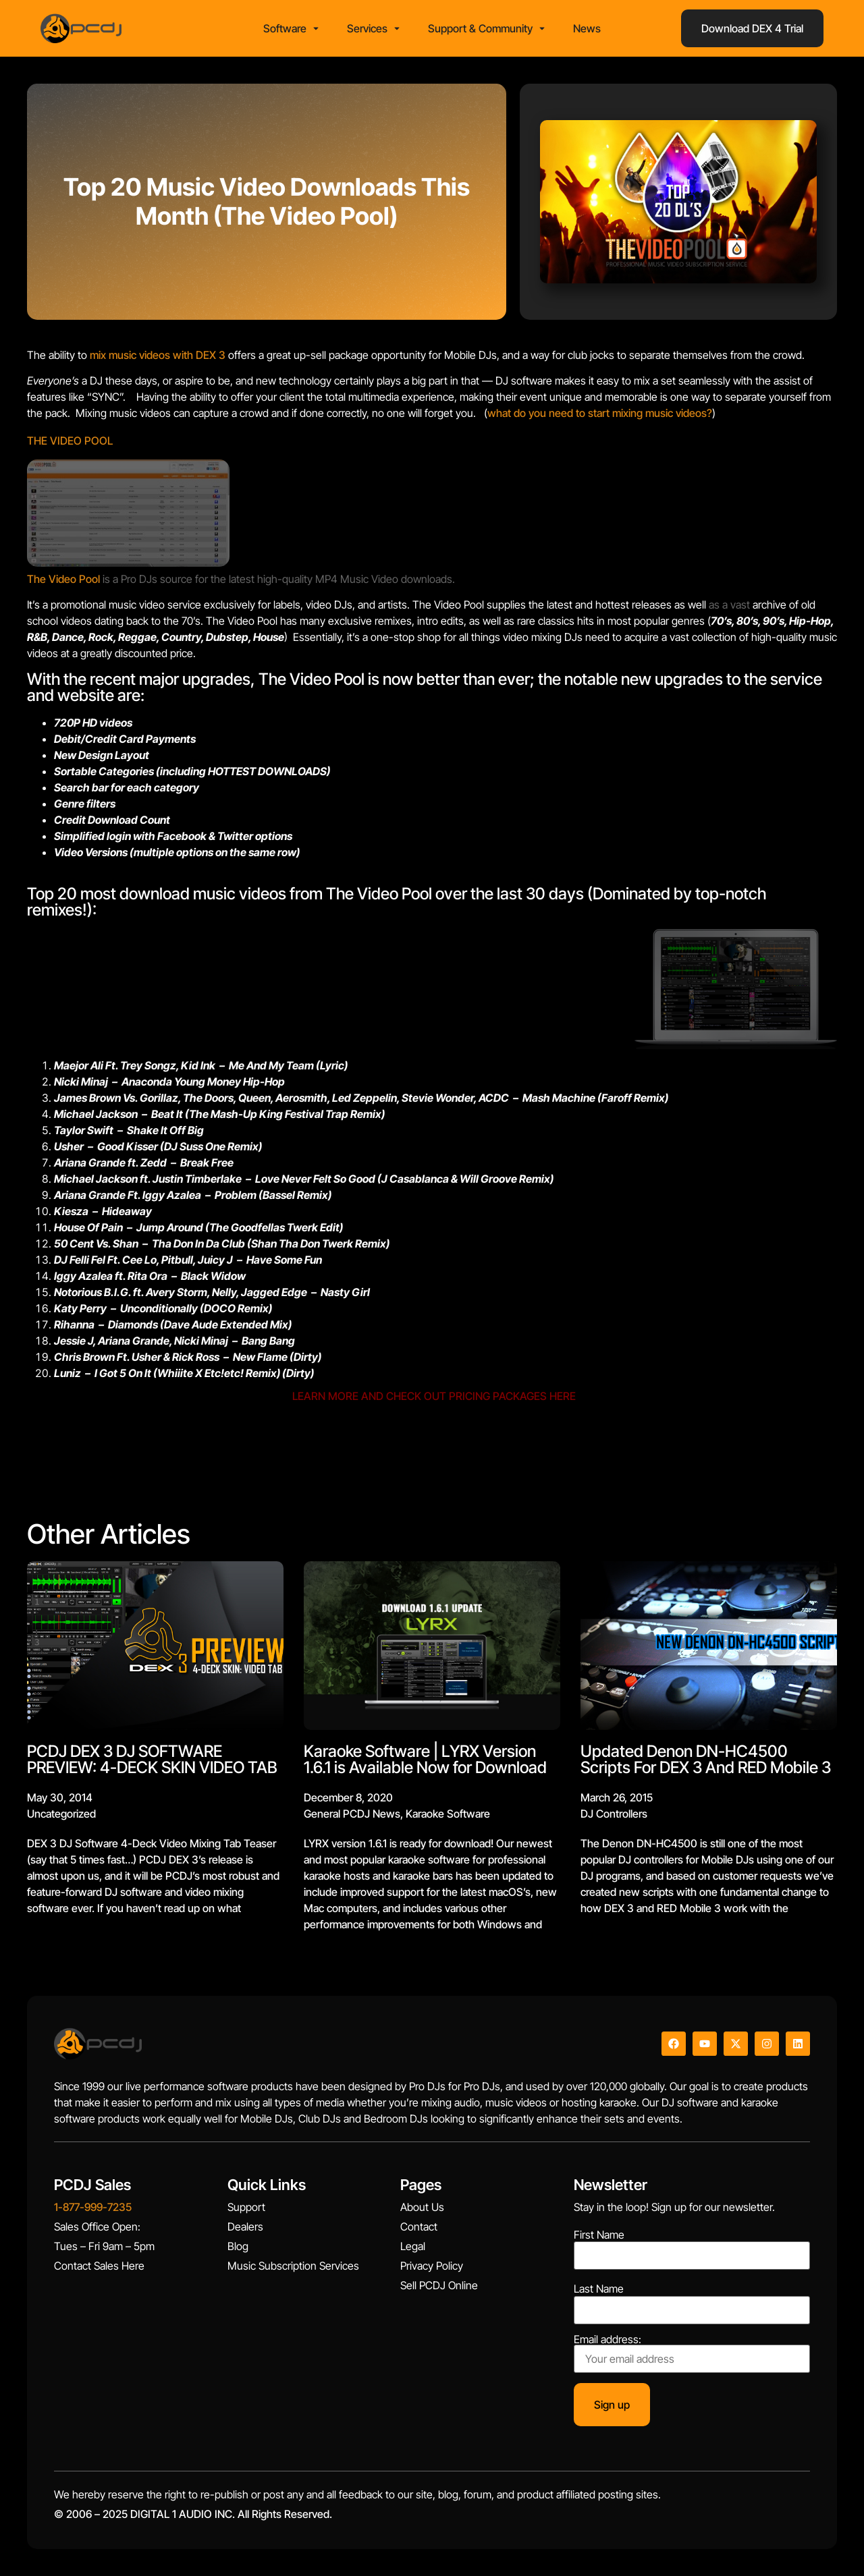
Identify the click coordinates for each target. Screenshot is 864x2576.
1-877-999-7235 (93, 2207)
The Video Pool (65, 579)
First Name (599, 2234)
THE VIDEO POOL (70, 440)
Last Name (599, 2288)
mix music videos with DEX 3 (157, 355)
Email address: (692, 2353)
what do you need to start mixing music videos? (599, 413)
